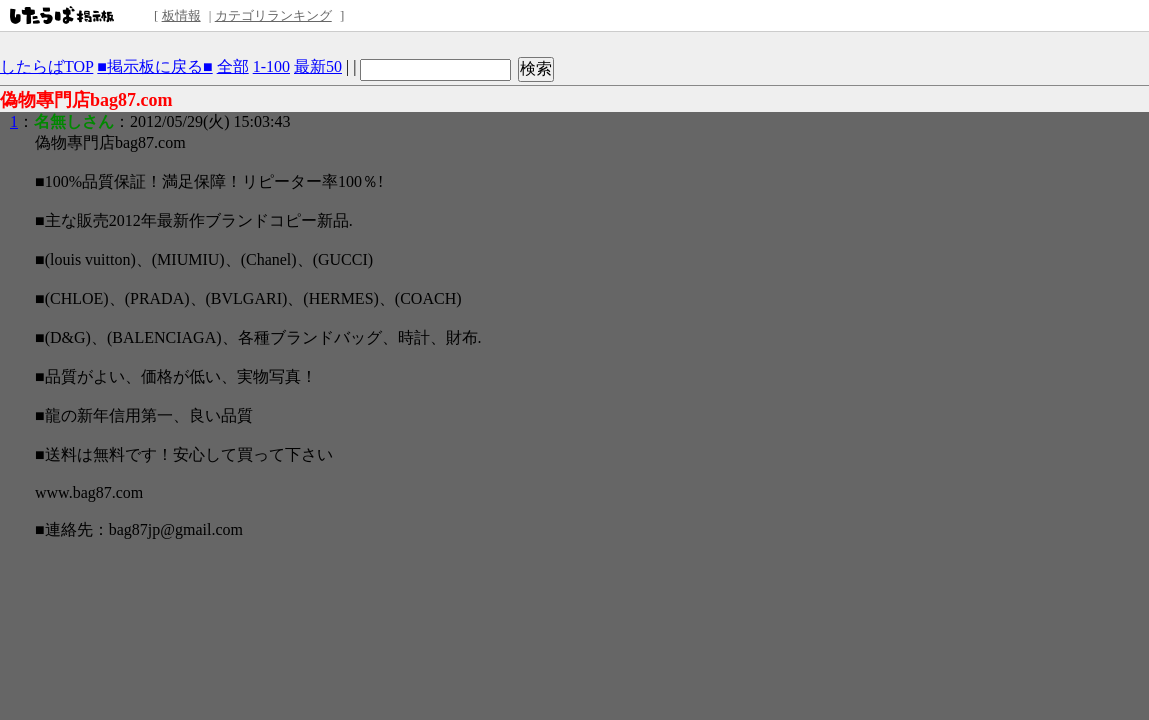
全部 (233, 66)
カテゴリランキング (273, 15)
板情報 (181, 15)
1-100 (271, 66)
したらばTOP (46, 66)
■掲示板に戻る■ (154, 66)
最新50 (318, 66)
